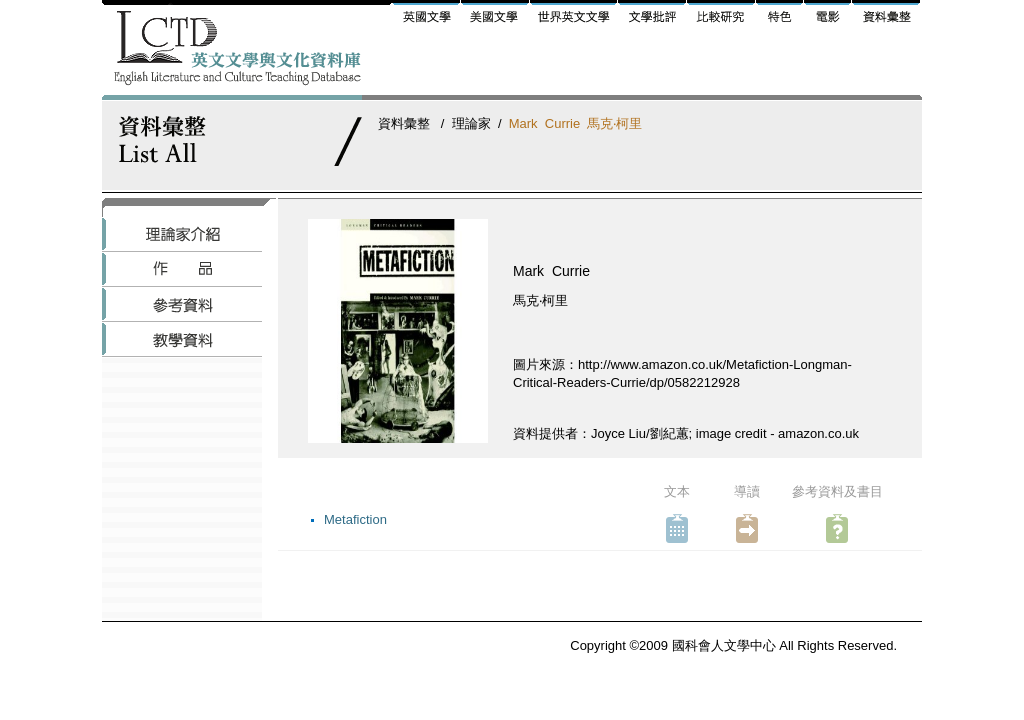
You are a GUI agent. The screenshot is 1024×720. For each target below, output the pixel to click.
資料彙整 (404, 123)
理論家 (471, 123)
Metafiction (355, 519)
